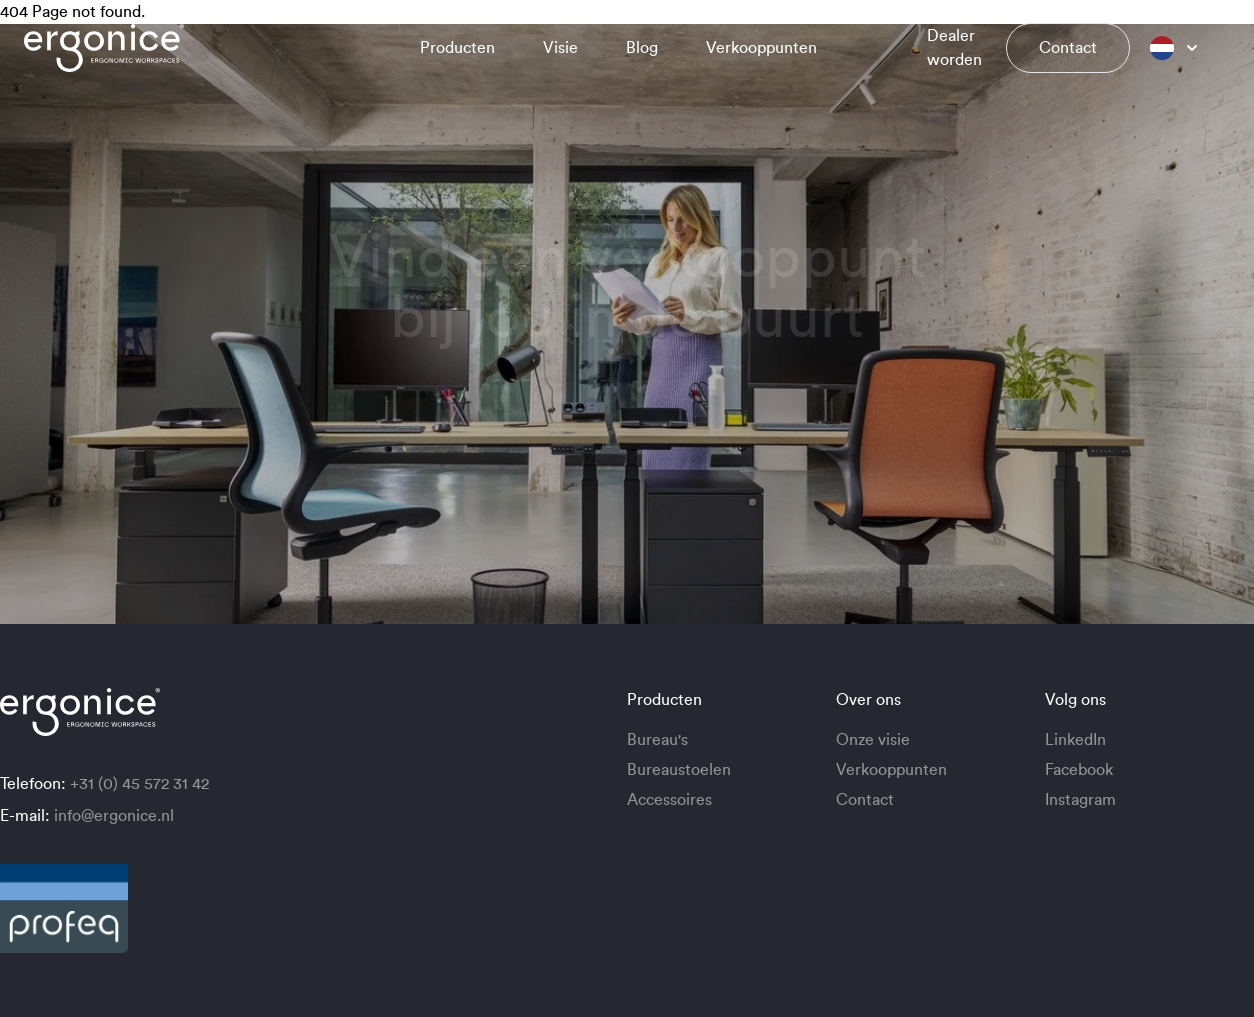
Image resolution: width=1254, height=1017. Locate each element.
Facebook (1079, 770)
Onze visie (873, 740)
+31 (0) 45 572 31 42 (139, 784)
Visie (560, 48)
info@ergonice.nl (114, 816)
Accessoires (669, 800)
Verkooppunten (761, 48)
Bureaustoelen (679, 770)
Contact (1068, 48)
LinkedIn (1075, 740)
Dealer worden (954, 48)
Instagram (1080, 800)
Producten (457, 48)
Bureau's (657, 740)
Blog (642, 48)
